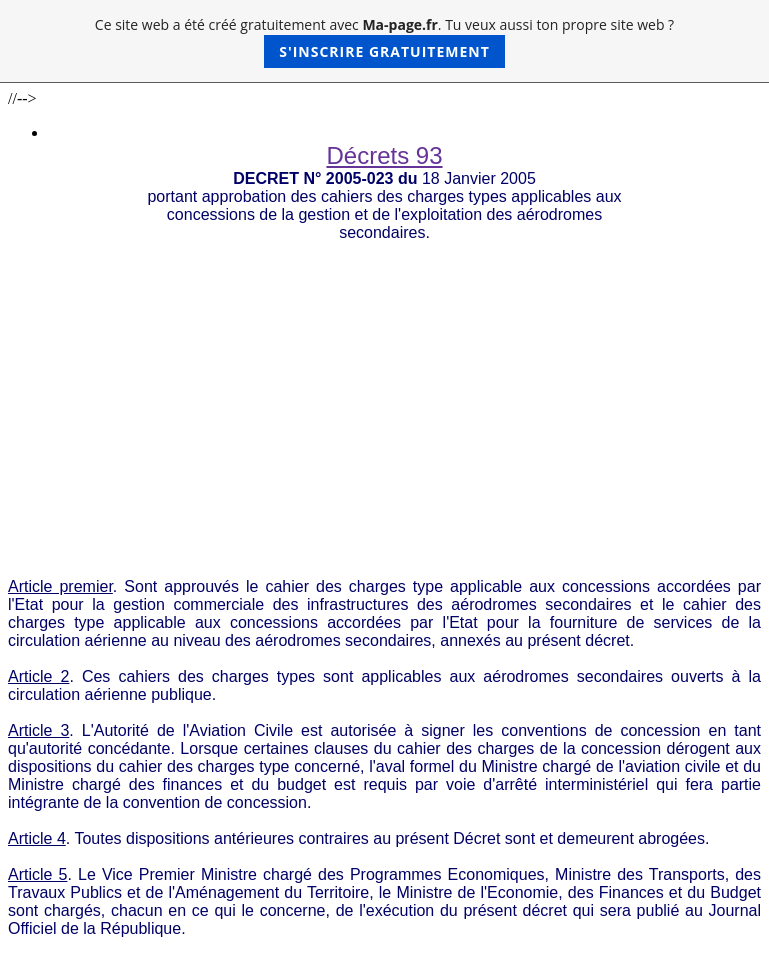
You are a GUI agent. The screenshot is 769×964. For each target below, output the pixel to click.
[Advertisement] (384, 392)
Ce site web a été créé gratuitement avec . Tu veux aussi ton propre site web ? (384, 41)
